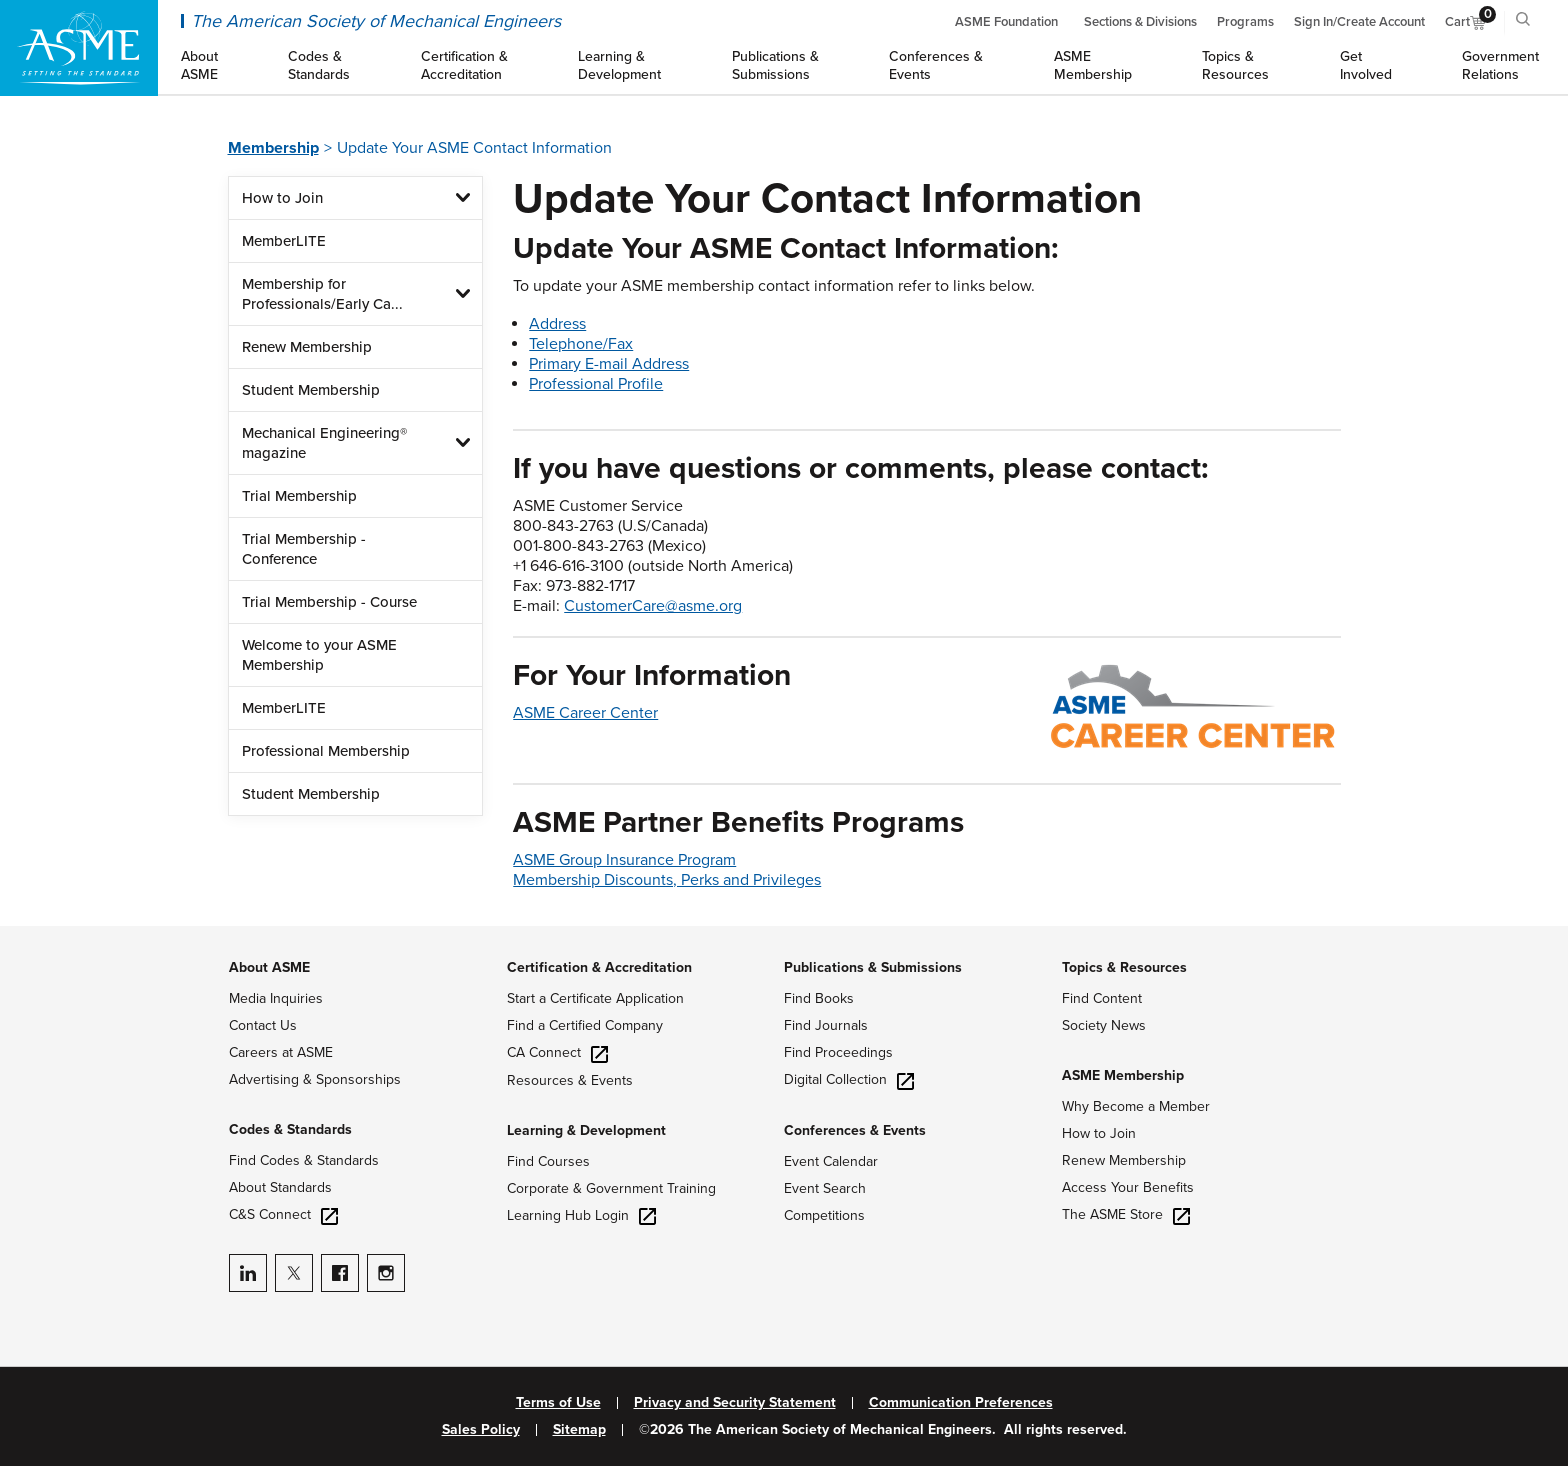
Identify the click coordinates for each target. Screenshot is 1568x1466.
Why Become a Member (1136, 1106)
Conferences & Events (855, 1130)
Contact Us (263, 1025)
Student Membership (311, 390)
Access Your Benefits (1128, 1187)
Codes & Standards (290, 1129)
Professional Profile (596, 384)
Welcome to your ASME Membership (319, 655)
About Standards (280, 1187)
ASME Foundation (1006, 22)
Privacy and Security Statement (735, 1403)
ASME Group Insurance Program (624, 860)
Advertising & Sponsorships (315, 1079)
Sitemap (579, 1430)
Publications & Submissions (873, 967)
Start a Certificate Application (595, 998)
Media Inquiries (276, 998)
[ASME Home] (79, 48)
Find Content (1102, 998)
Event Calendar (831, 1161)
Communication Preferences (961, 1403)
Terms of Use (558, 1403)
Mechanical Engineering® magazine (324, 443)
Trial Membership (299, 496)
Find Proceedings (838, 1052)
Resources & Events (570, 1080)
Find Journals (826, 1025)
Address (557, 324)
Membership (273, 148)
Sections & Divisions (1140, 22)
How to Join (282, 198)
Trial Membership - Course (329, 602)
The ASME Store (1126, 1214)
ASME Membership (1123, 1075)
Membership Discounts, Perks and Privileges (667, 880)
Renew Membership (307, 347)
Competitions (824, 1215)
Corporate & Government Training (611, 1188)
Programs (1245, 22)
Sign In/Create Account (1359, 22)
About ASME (269, 967)
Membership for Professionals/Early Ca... (322, 294)
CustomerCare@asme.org (653, 606)
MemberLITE (284, 241)
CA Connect (557, 1052)
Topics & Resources (1124, 967)
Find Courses (548, 1161)
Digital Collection (849, 1079)
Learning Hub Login (581, 1215)
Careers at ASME (281, 1052)
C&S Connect (283, 1214)
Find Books (819, 998)
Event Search (825, 1188)
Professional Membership (326, 751)
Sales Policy (481, 1430)
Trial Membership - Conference (304, 549)
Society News (1104, 1025)
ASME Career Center (585, 713)
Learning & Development (586, 1130)
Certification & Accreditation (599, 967)
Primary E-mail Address (609, 364)
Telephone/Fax (581, 344)
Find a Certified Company (585, 1025)
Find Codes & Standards (304, 1160)
